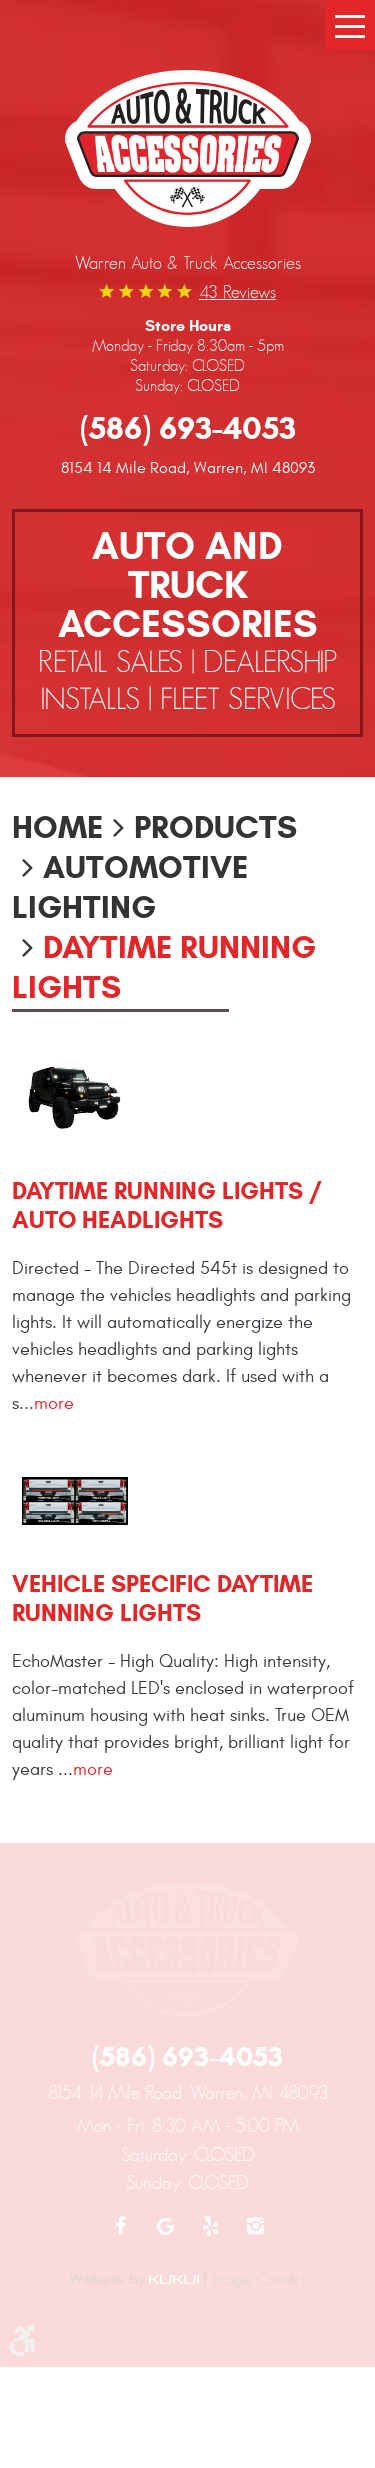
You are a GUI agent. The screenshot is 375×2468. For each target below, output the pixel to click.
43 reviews (237, 292)
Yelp (210, 2226)
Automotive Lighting (130, 887)
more (54, 1403)
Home (57, 827)
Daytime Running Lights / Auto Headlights (166, 1205)
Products (215, 827)
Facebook (120, 2226)
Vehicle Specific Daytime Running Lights (162, 1598)
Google (165, 2226)
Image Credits (258, 2279)
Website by (134, 2279)
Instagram (255, 2226)
